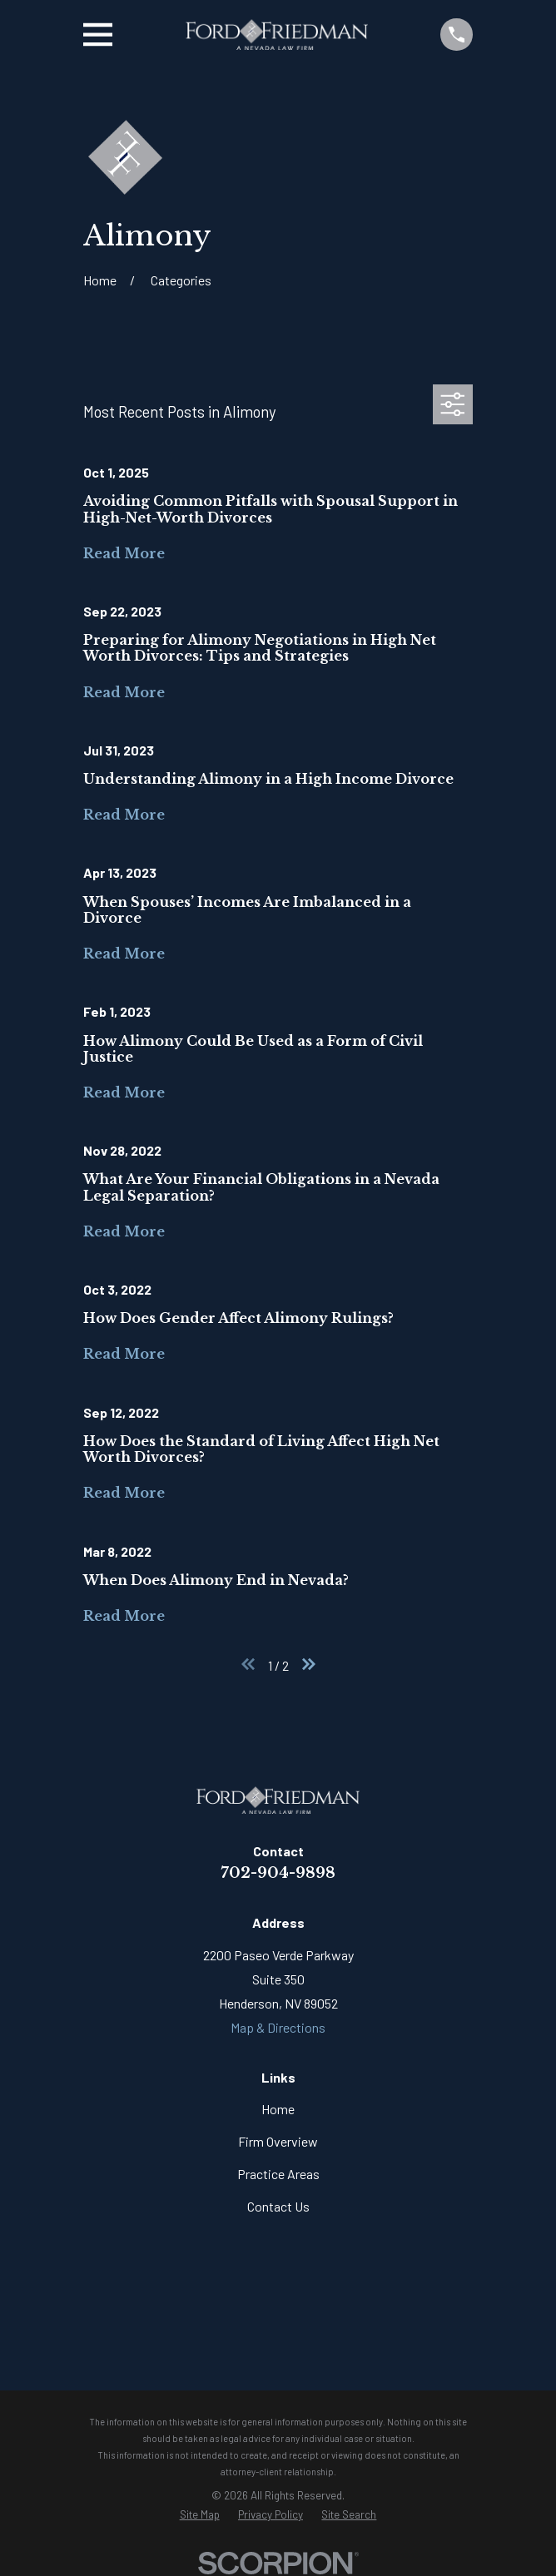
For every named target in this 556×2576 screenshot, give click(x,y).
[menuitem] (200, 2515)
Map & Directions (278, 2027)
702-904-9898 (278, 1873)
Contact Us (278, 2206)
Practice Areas (278, 2174)
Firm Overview (278, 2141)
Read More (124, 553)
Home (278, 2109)
